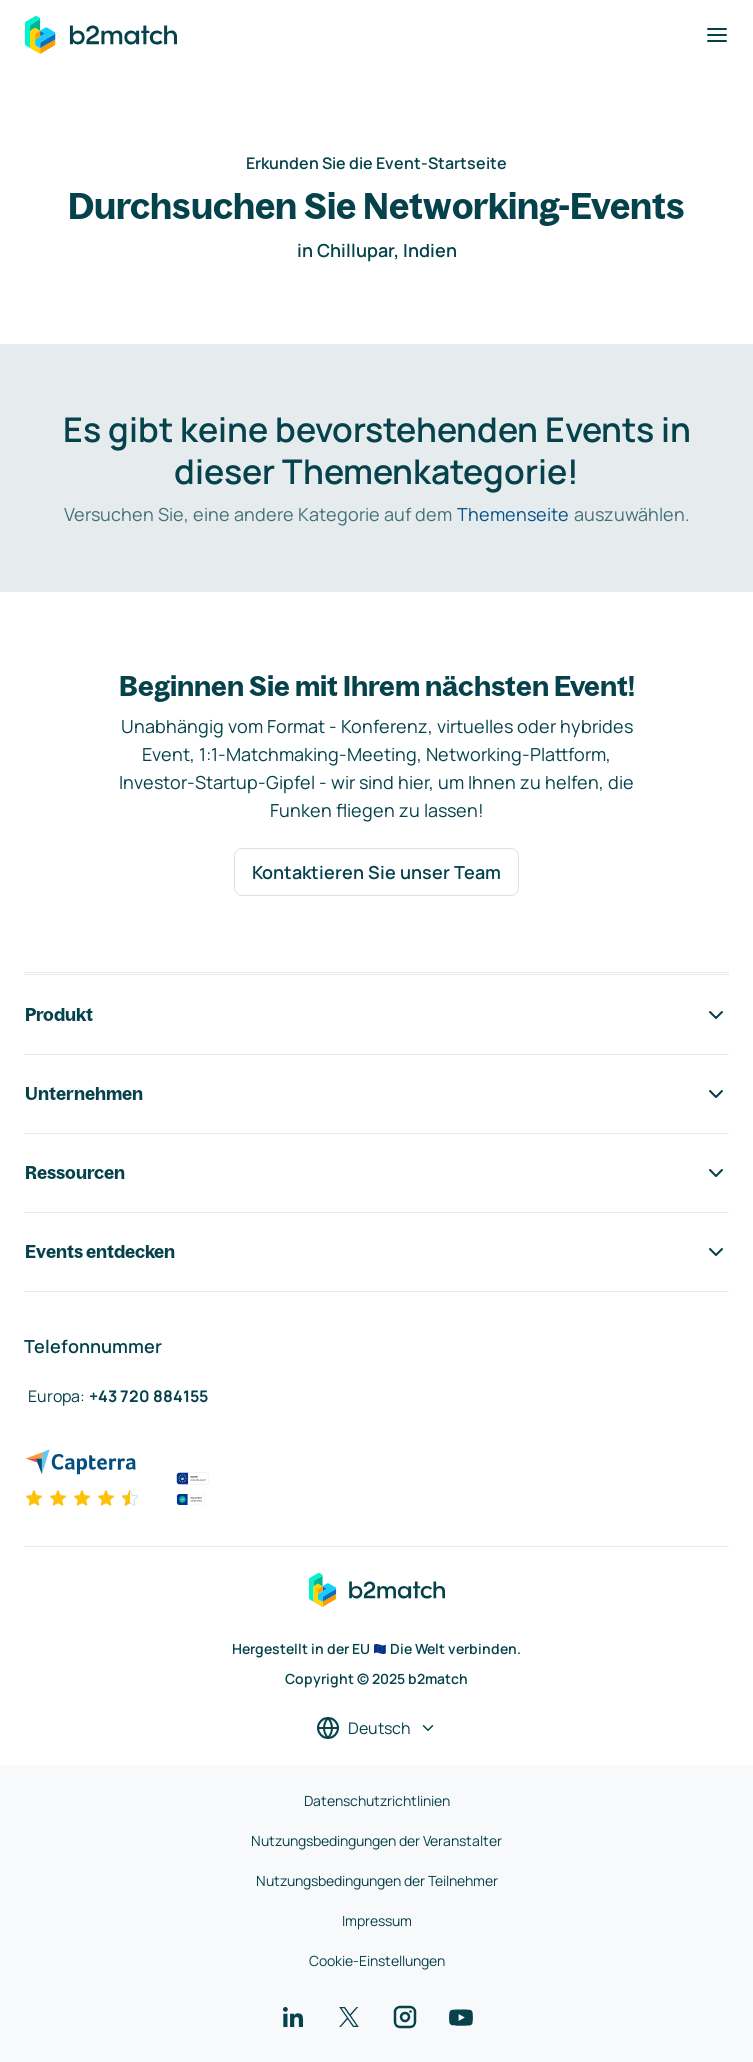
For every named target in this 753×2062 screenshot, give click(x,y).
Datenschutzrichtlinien (377, 1800)
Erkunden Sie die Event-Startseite (376, 163)
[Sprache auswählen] (376, 1728)
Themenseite (513, 514)
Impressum (377, 1920)
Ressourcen (376, 1173)
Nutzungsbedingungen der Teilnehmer (377, 1880)
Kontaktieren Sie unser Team (376, 872)
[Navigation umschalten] (717, 35)
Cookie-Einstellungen (377, 1960)
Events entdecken (376, 1252)
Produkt (376, 1015)
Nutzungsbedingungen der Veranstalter (376, 1840)
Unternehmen (376, 1094)
